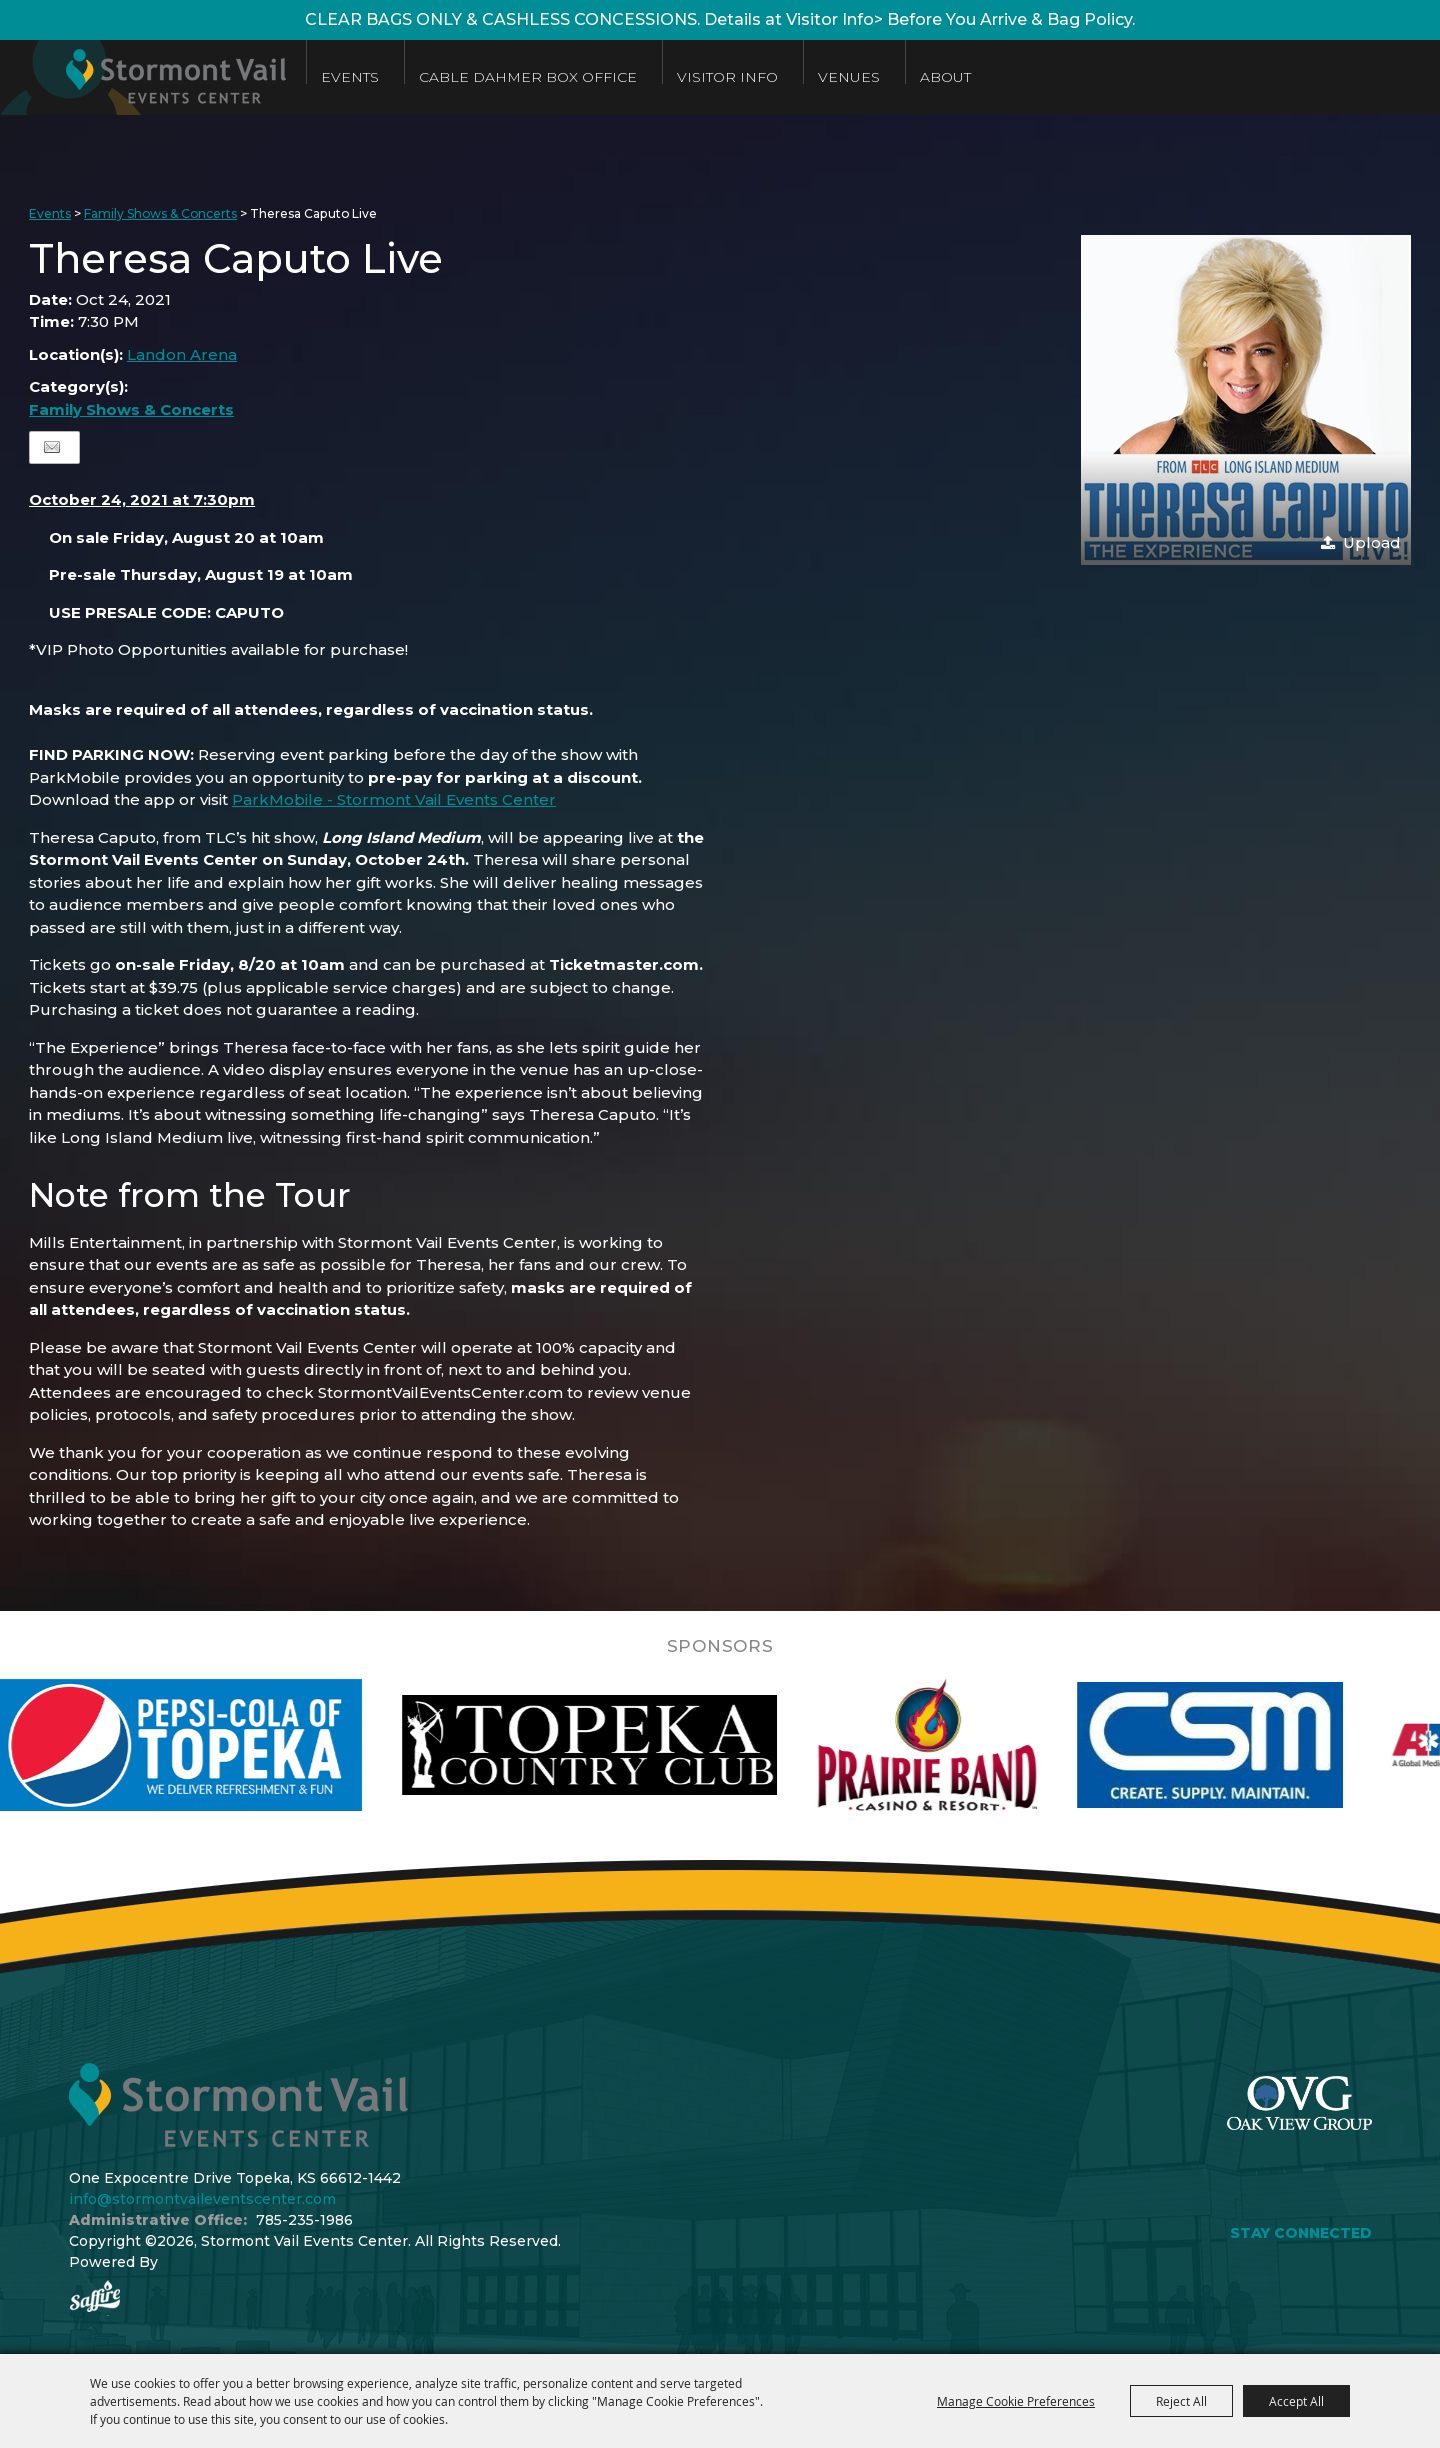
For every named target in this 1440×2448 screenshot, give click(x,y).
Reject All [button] (1181, 2401)
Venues (849, 77)
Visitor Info (727, 77)
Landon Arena (182, 354)
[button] (1246, 400)
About (945, 77)
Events (350, 77)
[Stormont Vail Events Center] (143, 77)
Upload (1372, 542)
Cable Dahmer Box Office (528, 77)
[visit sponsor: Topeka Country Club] (636, 1745)
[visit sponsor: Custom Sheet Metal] (1257, 1745)
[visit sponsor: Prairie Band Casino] (974, 1745)
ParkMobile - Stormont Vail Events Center (394, 799)
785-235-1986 (304, 2220)
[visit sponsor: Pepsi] (223, 1745)
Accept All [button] (1296, 2401)
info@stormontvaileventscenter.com (202, 2199)
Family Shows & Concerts (160, 213)
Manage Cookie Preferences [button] (1016, 2401)
